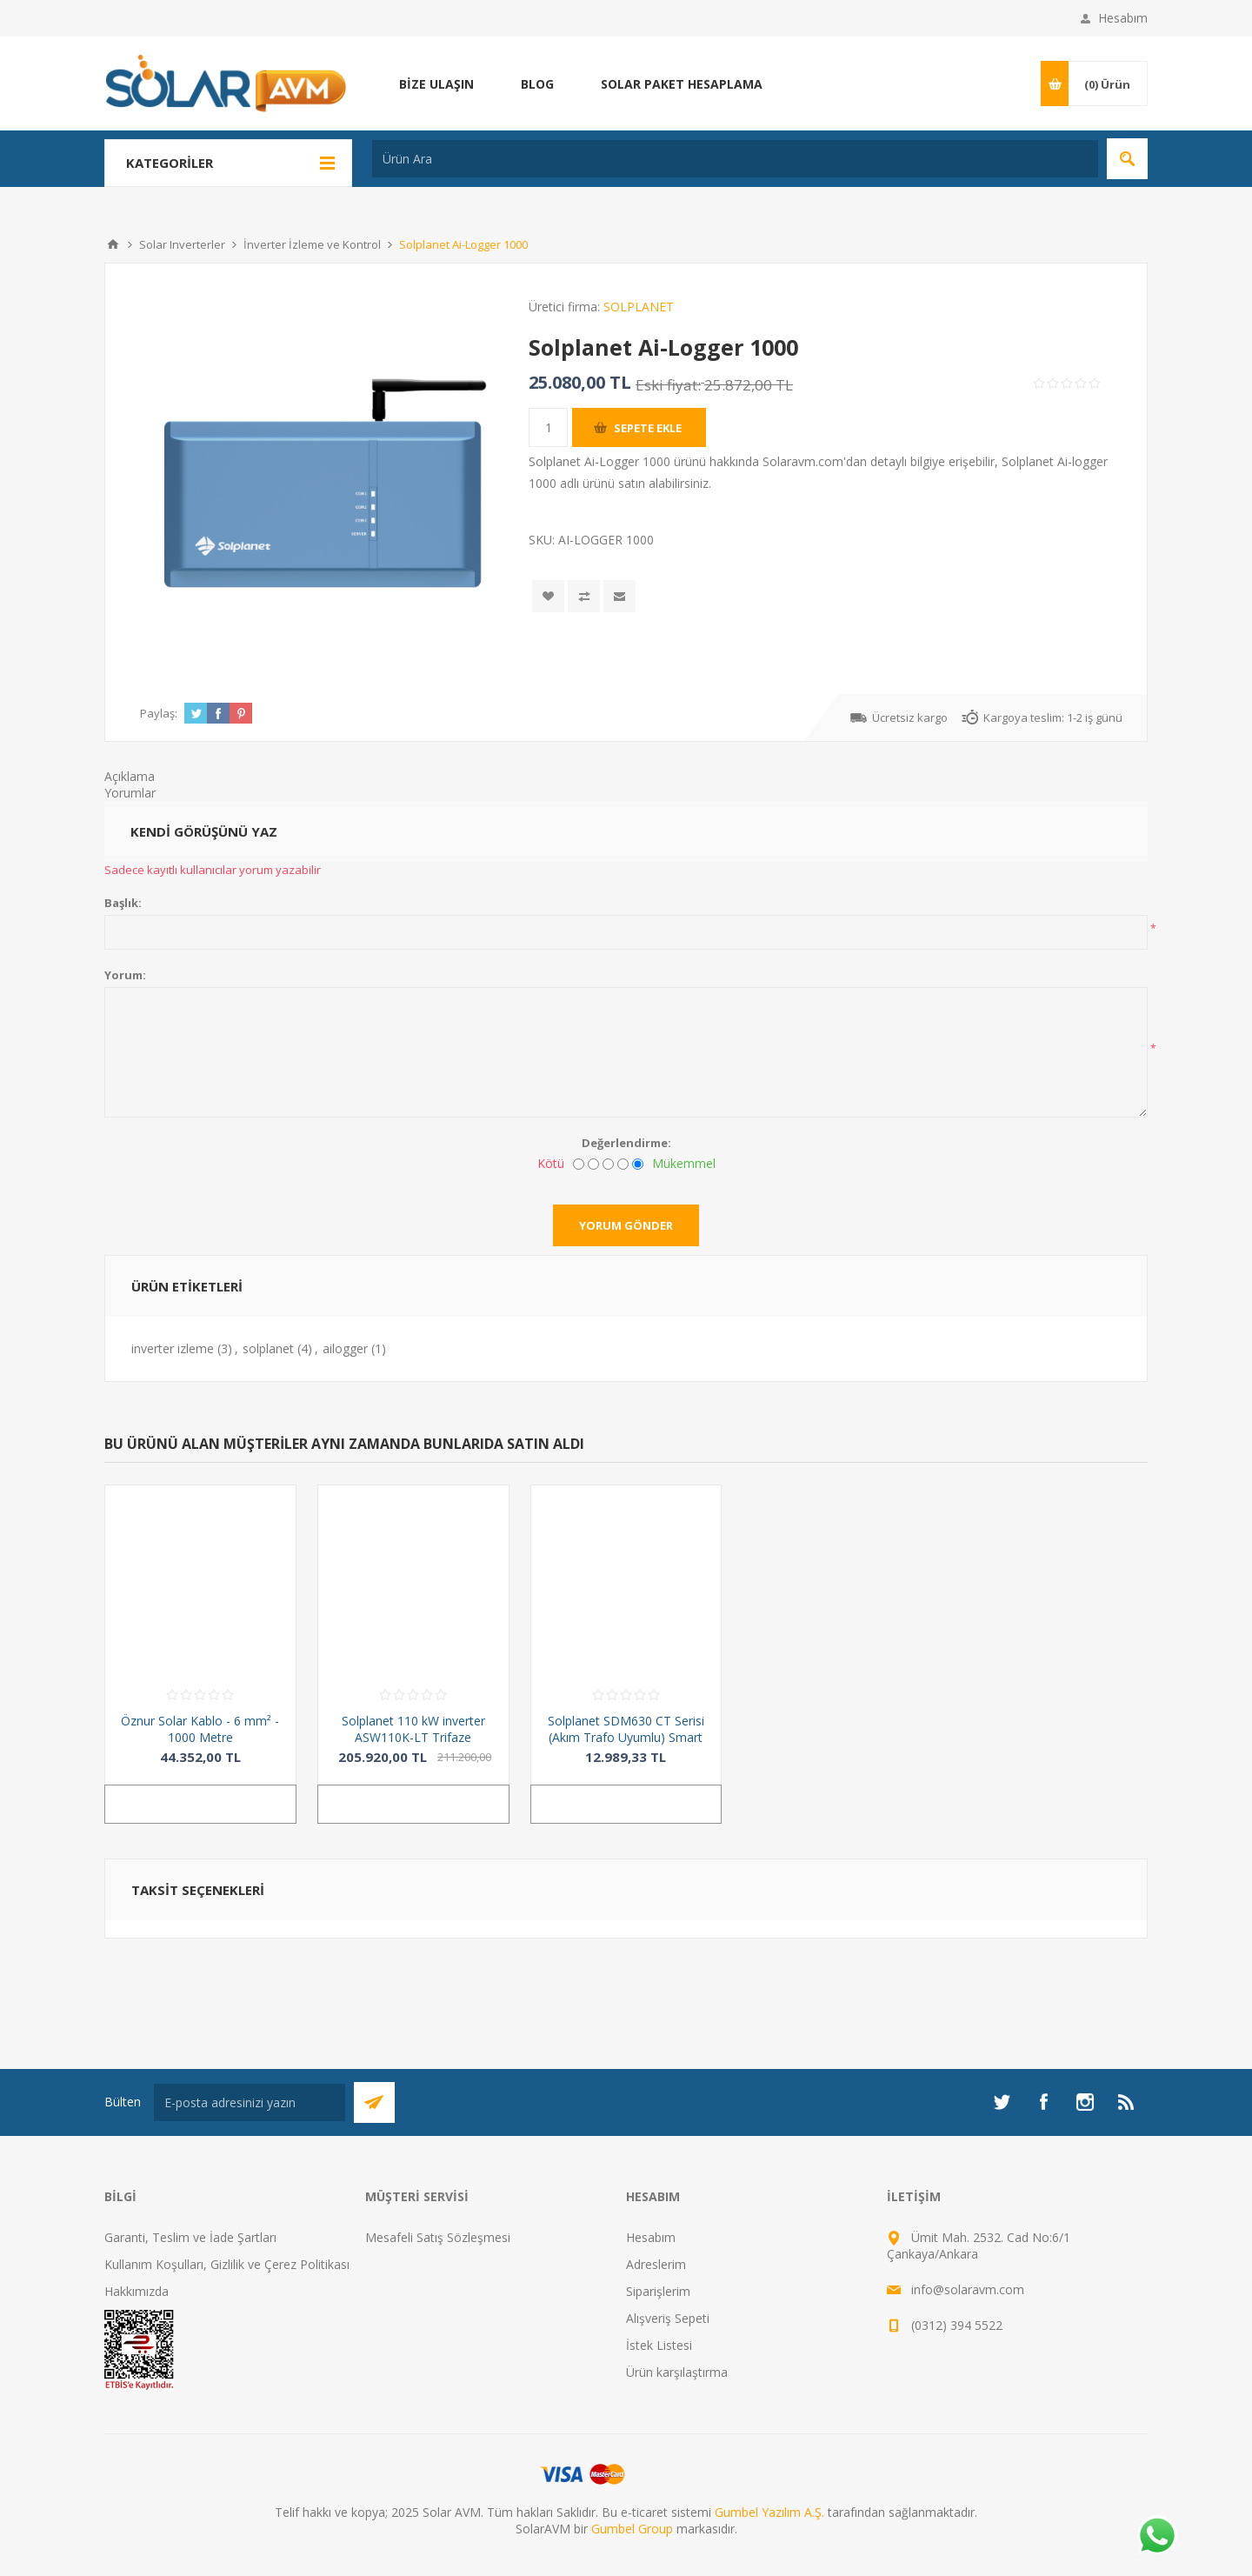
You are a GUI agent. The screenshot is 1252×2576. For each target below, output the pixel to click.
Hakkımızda (136, 2291)
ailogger (345, 1348)
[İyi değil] (593, 1164)
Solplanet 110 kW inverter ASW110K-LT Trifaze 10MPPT (413, 1737)
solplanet (268, 1348)
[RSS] (1127, 2102)
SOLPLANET (638, 306)
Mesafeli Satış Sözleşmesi (437, 2237)
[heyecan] (1002, 2102)
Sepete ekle (648, 428)
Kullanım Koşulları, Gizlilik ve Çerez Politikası (227, 2264)
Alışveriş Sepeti (667, 2318)
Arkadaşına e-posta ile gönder (619, 596)
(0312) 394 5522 (956, 2325)
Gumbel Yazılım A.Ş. (769, 2512)
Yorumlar (130, 792)
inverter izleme (172, 1348)
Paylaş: (158, 713)
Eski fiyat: (668, 385)
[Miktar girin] (548, 427)
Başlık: (123, 903)
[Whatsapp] (1156, 2537)
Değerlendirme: (626, 1143)
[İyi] (623, 1164)
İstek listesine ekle (548, 596)
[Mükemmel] (637, 1164)
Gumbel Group (632, 2528)
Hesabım (1123, 18)
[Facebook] (1043, 2102)
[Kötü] (578, 1164)
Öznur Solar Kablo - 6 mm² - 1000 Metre (200, 1728)
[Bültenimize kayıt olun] (249, 2102)
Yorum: (125, 975)
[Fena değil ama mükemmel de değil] (608, 1164)
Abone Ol (374, 2102)
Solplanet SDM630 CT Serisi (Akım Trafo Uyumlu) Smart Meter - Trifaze (626, 1737)
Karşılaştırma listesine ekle (584, 596)
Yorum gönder (626, 1225)
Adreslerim (656, 2264)
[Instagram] (1085, 2102)
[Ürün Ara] (735, 158)
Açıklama (129, 776)
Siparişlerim (658, 2291)
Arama (1127, 158)
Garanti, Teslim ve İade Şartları (190, 2237)
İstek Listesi (659, 2345)
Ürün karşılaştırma (677, 2372)
